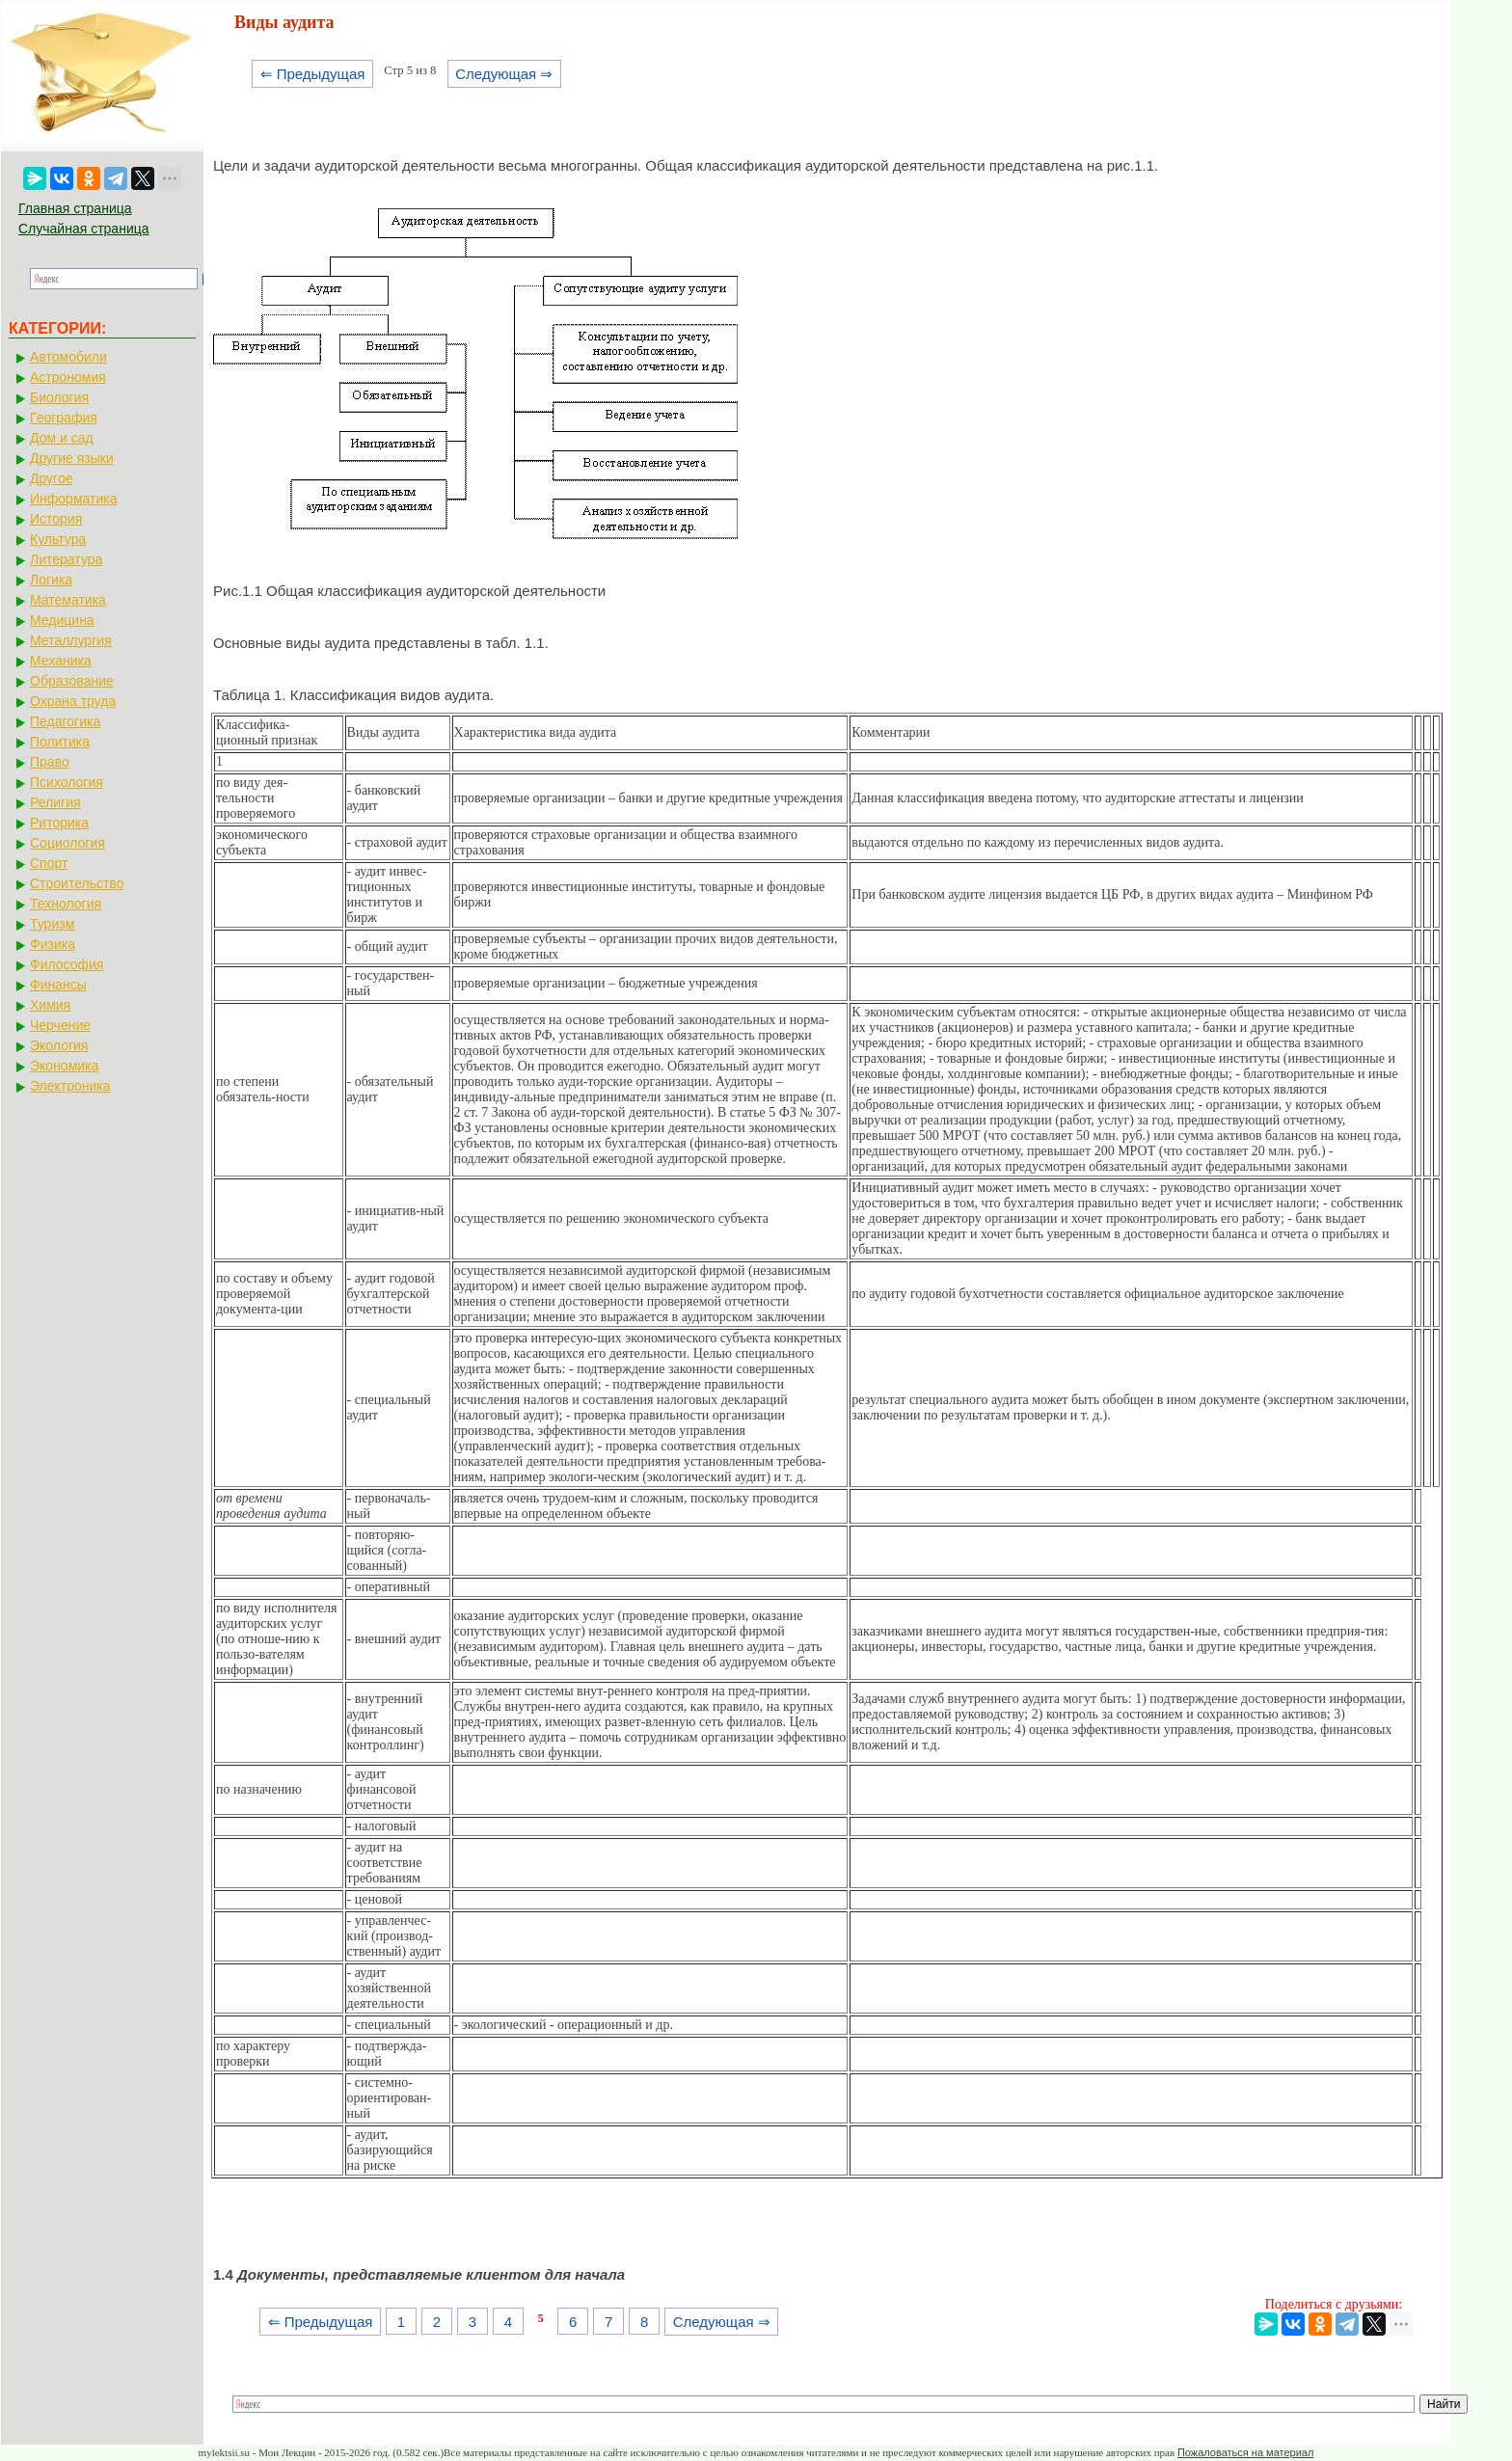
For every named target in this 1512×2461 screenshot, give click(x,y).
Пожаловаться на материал (1245, 2452)
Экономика (64, 1065)
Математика (68, 600)
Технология (65, 903)
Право (49, 762)
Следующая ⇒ (504, 74)
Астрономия (68, 377)
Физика (52, 944)
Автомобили (68, 357)
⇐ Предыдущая (312, 74)
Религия (55, 802)
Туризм (52, 924)
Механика (61, 660)
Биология (59, 397)
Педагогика (65, 721)
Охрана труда (73, 701)
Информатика (73, 498)
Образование (72, 681)
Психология (66, 782)
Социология (67, 843)
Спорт (49, 863)
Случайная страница (83, 228)
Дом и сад (62, 438)
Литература (66, 559)
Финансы (58, 984)
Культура (58, 539)
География (63, 417)
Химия (50, 1005)
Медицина (62, 620)
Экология (59, 1045)
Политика (60, 741)
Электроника (70, 1086)
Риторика (59, 822)
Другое (51, 478)
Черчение (60, 1025)
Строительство (76, 883)
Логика (51, 579)
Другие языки (72, 458)
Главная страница (75, 208)
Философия (66, 964)
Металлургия (71, 640)
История (56, 519)
